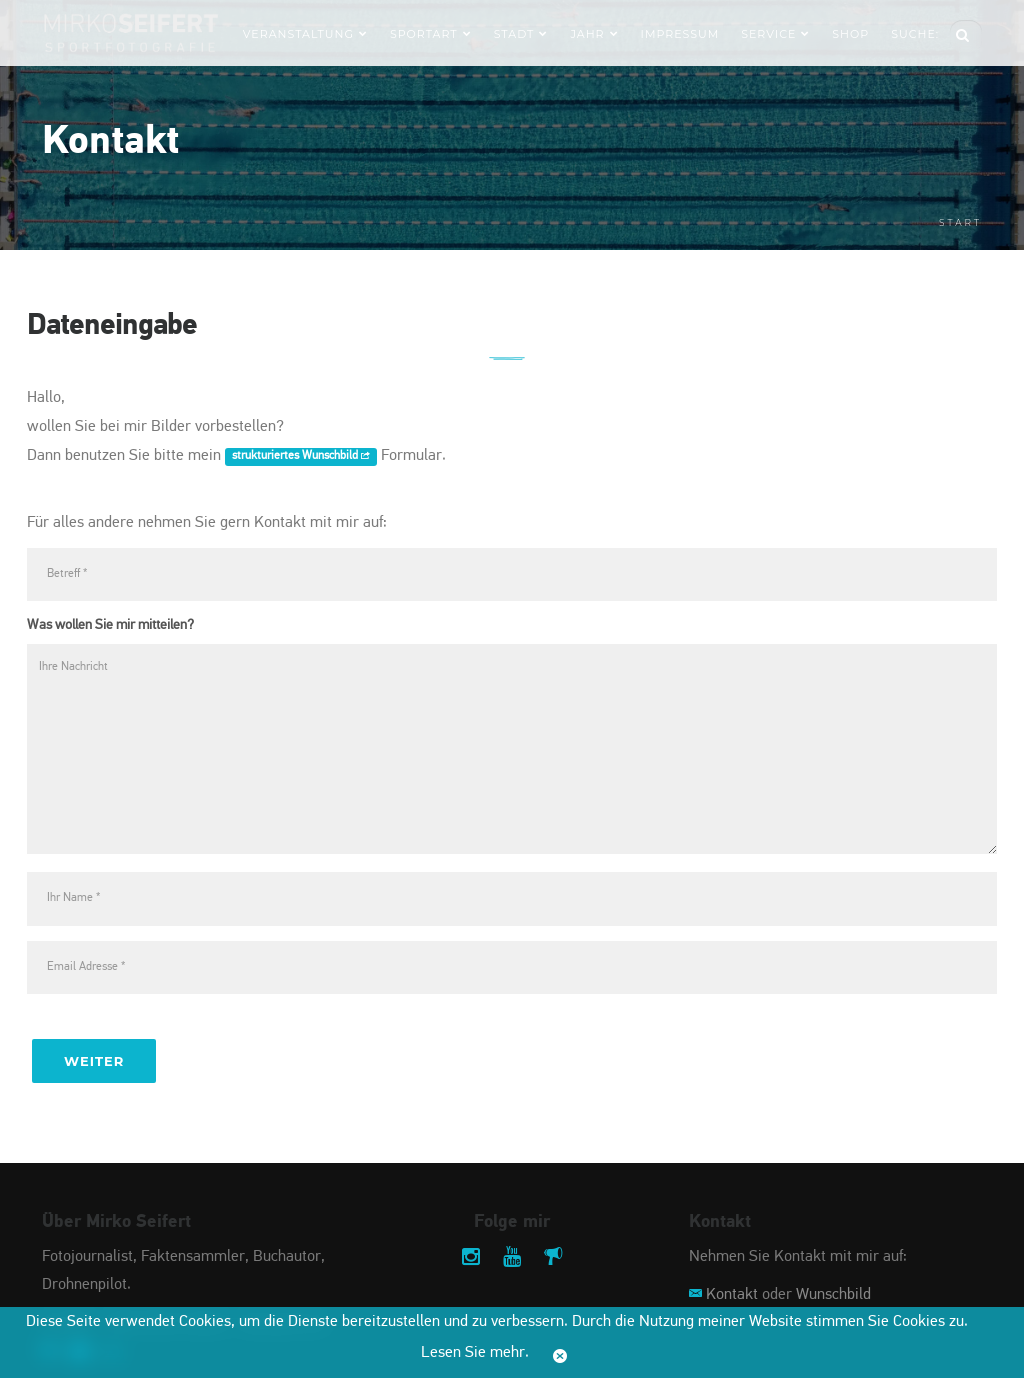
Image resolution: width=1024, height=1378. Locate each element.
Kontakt (732, 1295)
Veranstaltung (305, 34)
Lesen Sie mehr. (475, 1353)
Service (775, 34)
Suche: (915, 34)
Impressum (680, 34)
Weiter (94, 1061)
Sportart (431, 34)
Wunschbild (833, 1295)
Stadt (521, 34)
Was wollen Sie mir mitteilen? (110, 625)
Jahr (594, 34)
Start (960, 222)
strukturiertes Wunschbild (301, 457)
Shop (850, 34)
